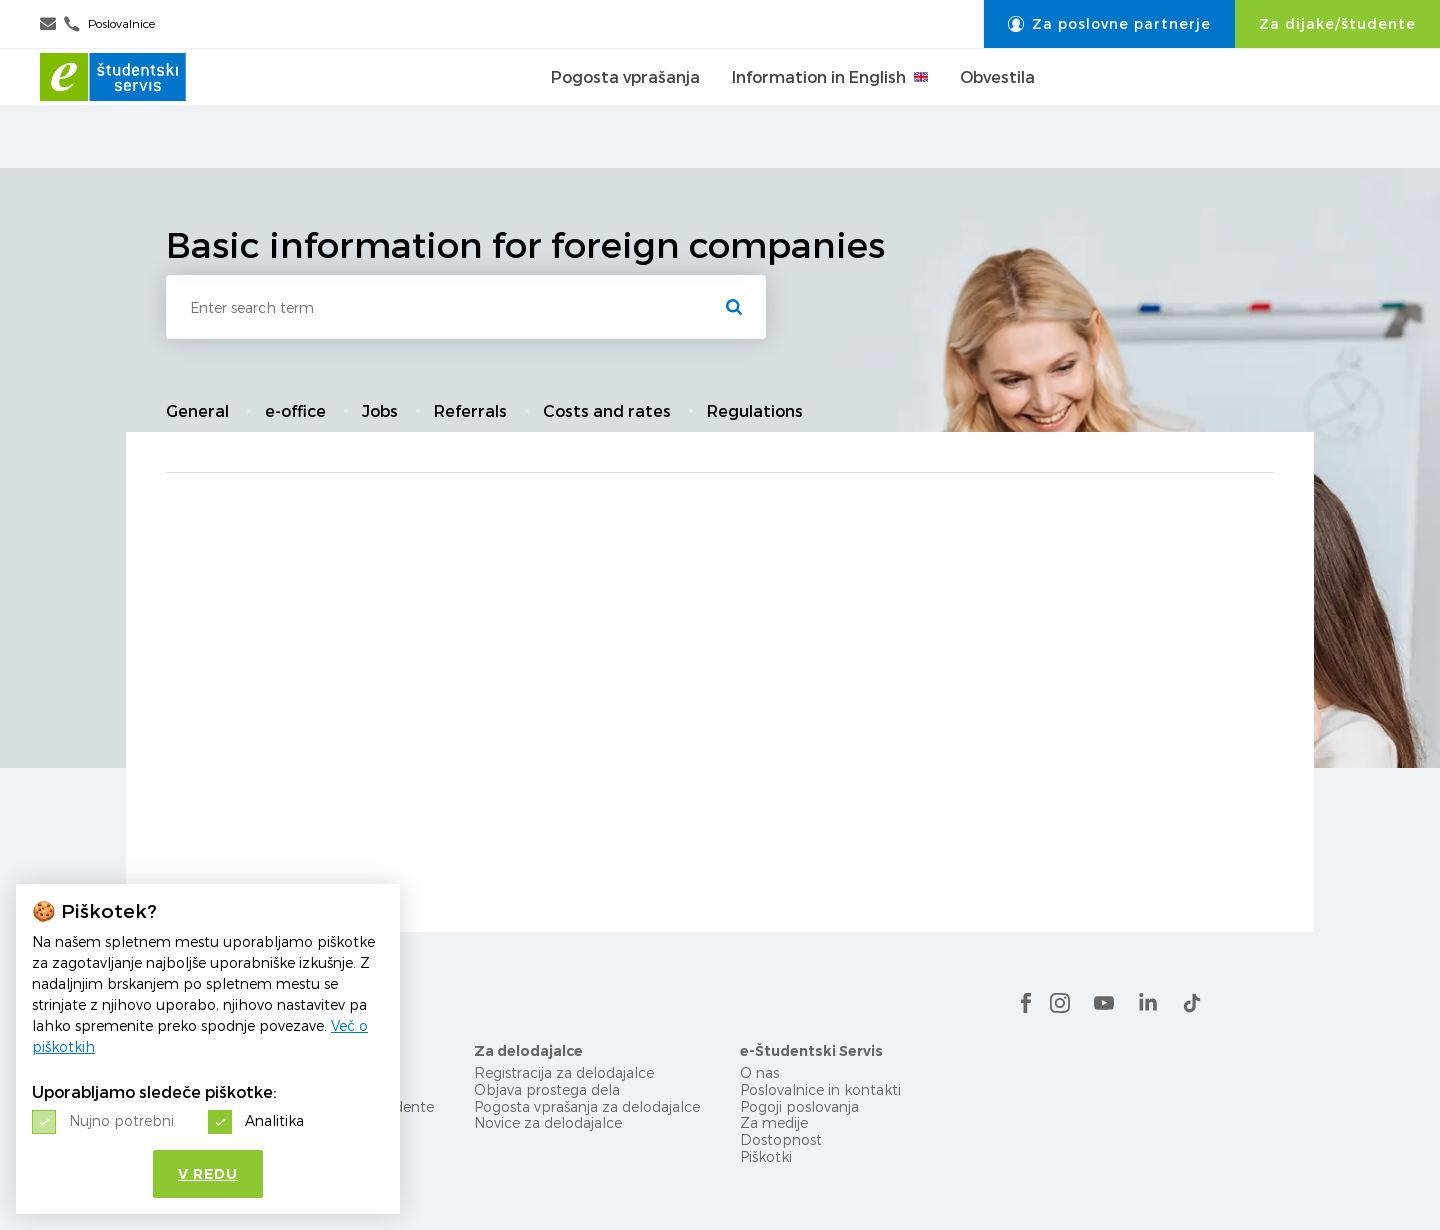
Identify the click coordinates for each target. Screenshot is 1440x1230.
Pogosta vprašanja (625, 109)
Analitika (274, 1120)
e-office (295, 411)
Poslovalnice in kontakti (820, 1089)
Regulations (755, 411)
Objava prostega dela (547, 1089)
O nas (759, 1072)
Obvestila (997, 109)
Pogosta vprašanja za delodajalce (587, 1106)
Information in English (830, 109)
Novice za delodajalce (548, 1122)
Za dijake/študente (1337, 24)
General (197, 411)
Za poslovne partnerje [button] (1109, 24)
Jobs (380, 411)
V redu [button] (208, 1174)
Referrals (470, 411)
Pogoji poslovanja (799, 1106)
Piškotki (766, 1156)
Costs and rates (607, 411)
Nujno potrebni (121, 1120)
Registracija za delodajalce (564, 1072)
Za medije (774, 1122)
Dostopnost (781, 1139)
